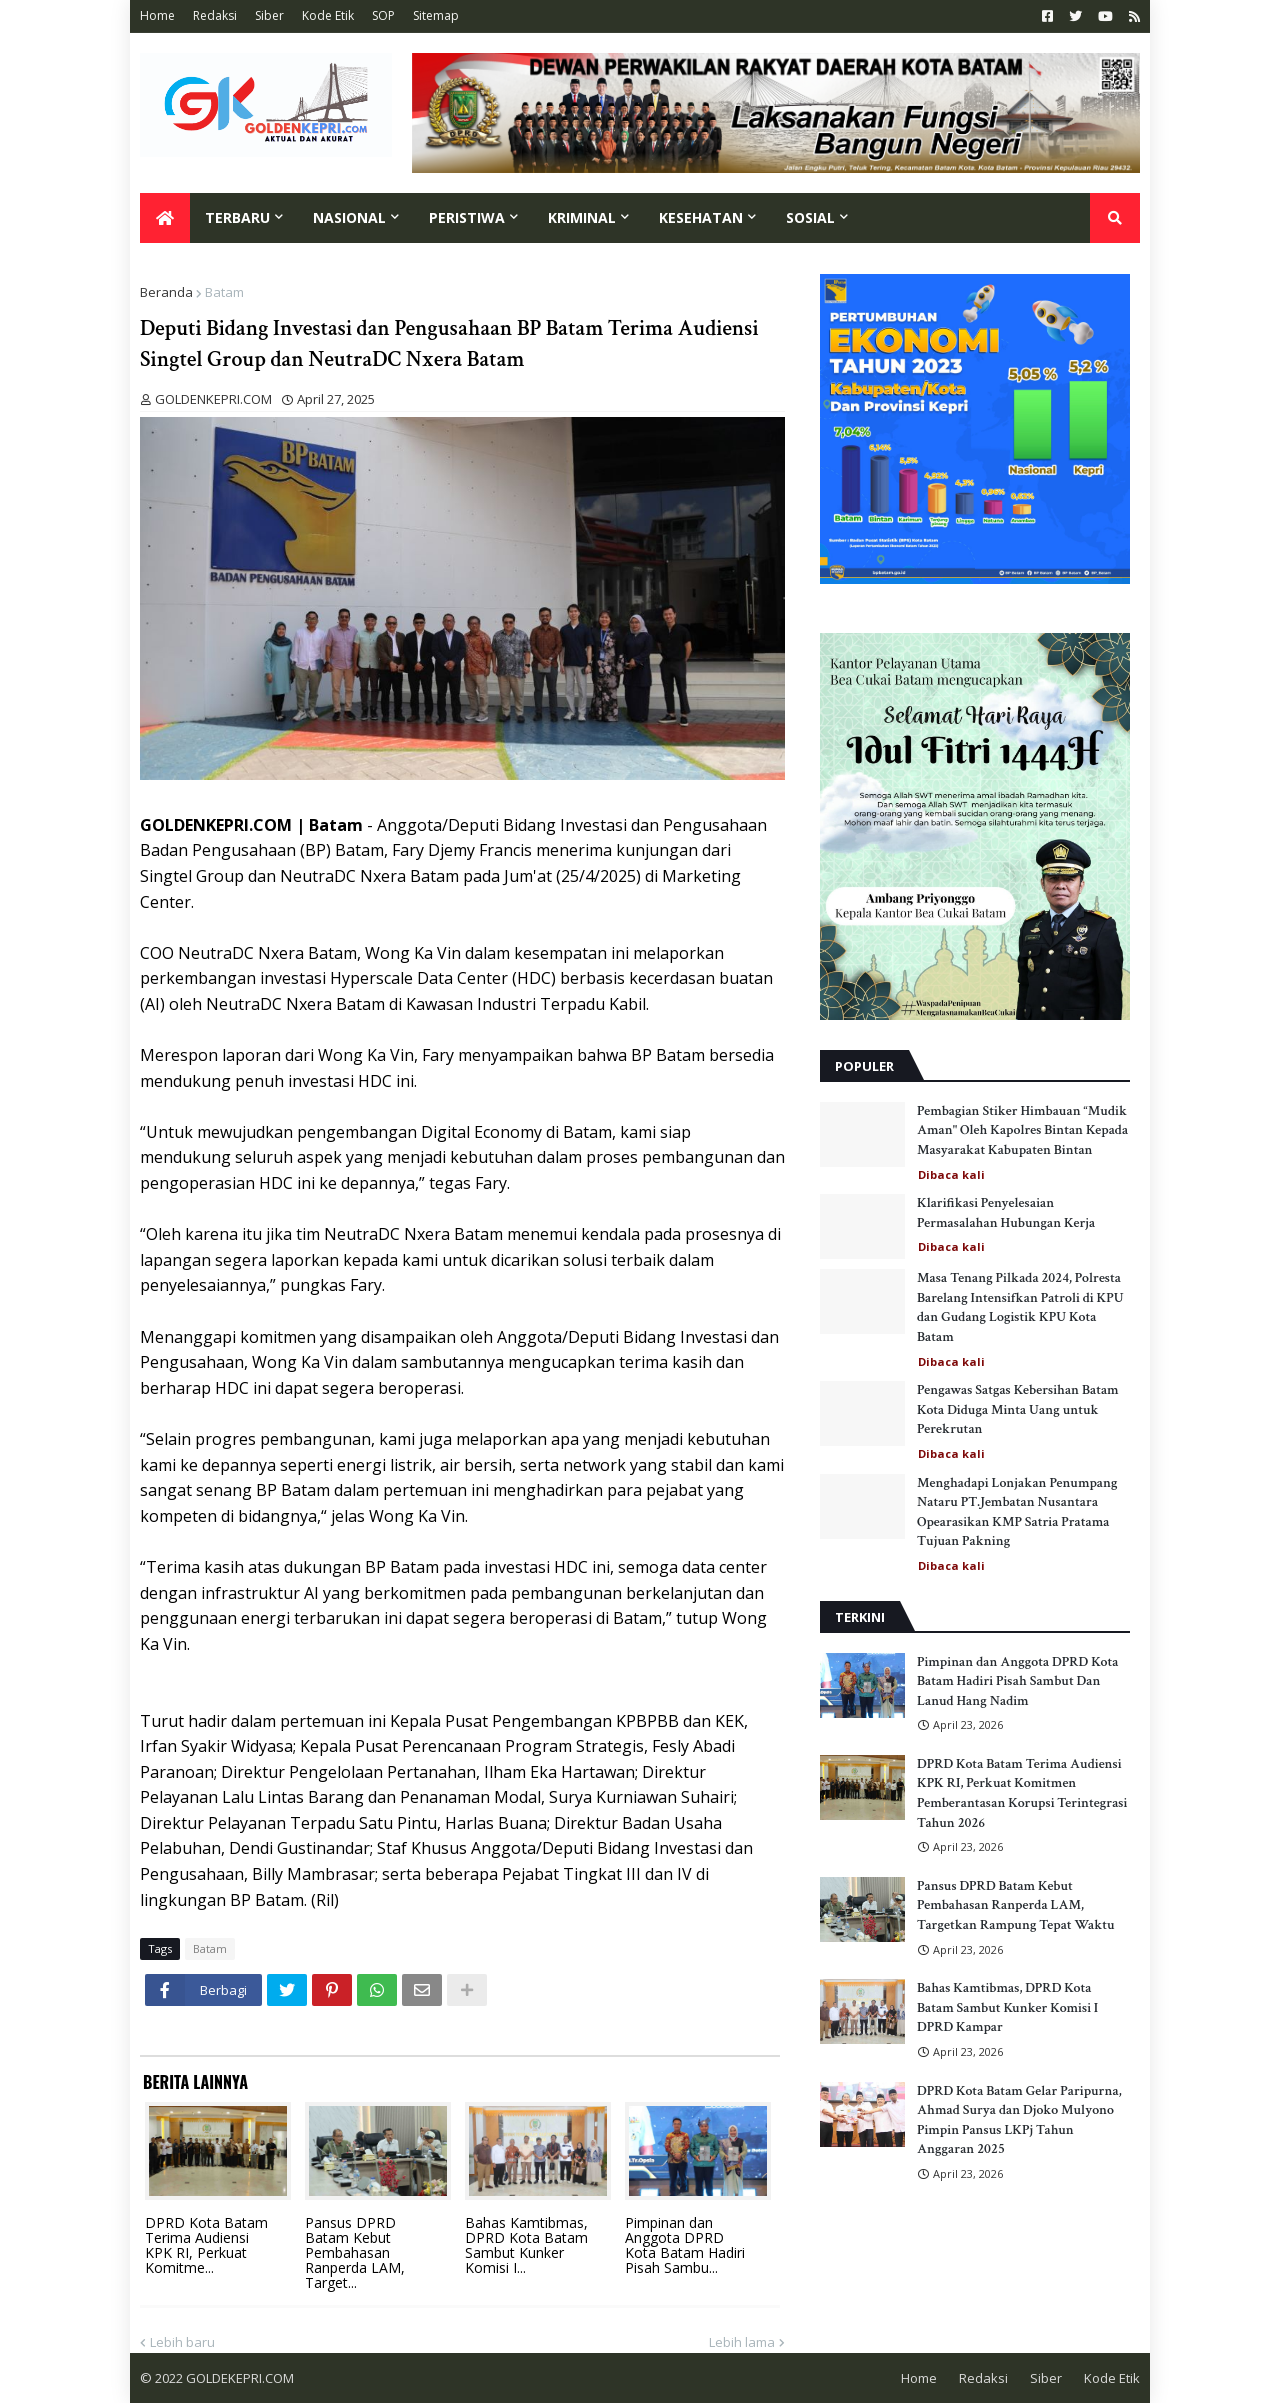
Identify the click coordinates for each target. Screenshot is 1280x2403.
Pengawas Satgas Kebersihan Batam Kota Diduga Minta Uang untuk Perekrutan (1018, 1409)
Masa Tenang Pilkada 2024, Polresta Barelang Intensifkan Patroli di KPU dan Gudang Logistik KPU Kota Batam (1020, 1307)
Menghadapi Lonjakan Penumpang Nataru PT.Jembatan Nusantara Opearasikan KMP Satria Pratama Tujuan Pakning (1017, 1512)
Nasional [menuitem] (349, 217)
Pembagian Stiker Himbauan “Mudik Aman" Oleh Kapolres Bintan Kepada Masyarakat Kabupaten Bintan (1022, 1130)
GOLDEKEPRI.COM (240, 2378)
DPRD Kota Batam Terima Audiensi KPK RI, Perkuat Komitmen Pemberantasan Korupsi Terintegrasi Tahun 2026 (1022, 1793)
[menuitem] (165, 218)
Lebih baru (182, 2342)
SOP (383, 15)
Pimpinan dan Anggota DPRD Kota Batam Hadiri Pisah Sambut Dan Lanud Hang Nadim (1017, 1681)
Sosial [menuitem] (810, 217)
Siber (269, 15)
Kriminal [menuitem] (582, 217)
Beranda (166, 292)
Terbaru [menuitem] (237, 217)
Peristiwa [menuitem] (467, 217)
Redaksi (215, 15)
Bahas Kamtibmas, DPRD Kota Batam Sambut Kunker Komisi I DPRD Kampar (1007, 2007)
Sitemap (436, 15)
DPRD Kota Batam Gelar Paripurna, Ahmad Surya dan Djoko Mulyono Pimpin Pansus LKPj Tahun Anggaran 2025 (1019, 2120)
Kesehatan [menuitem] (701, 217)
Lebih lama (742, 2342)
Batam (224, 292)
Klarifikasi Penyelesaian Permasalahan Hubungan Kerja (1006, 1213)
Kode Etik (328, 15)
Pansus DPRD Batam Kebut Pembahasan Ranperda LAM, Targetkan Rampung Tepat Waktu (1016, 1905)
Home (157, 15)
